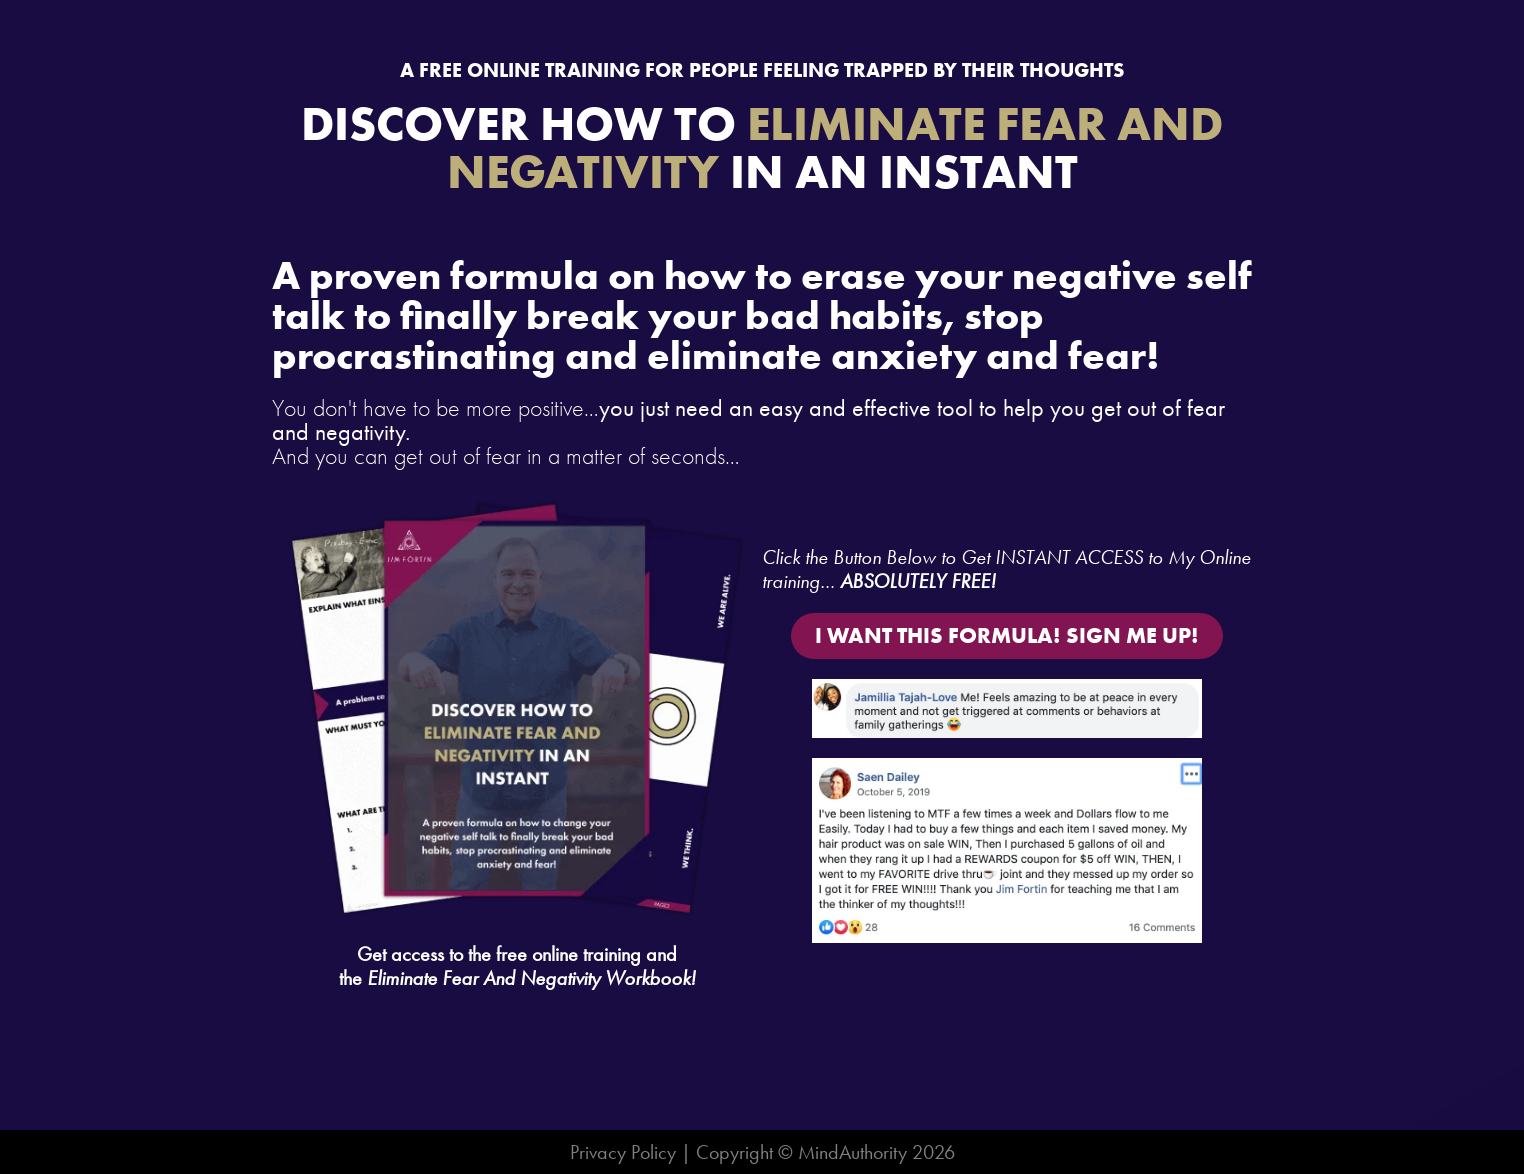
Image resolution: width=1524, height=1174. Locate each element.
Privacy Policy (623, 1152)
